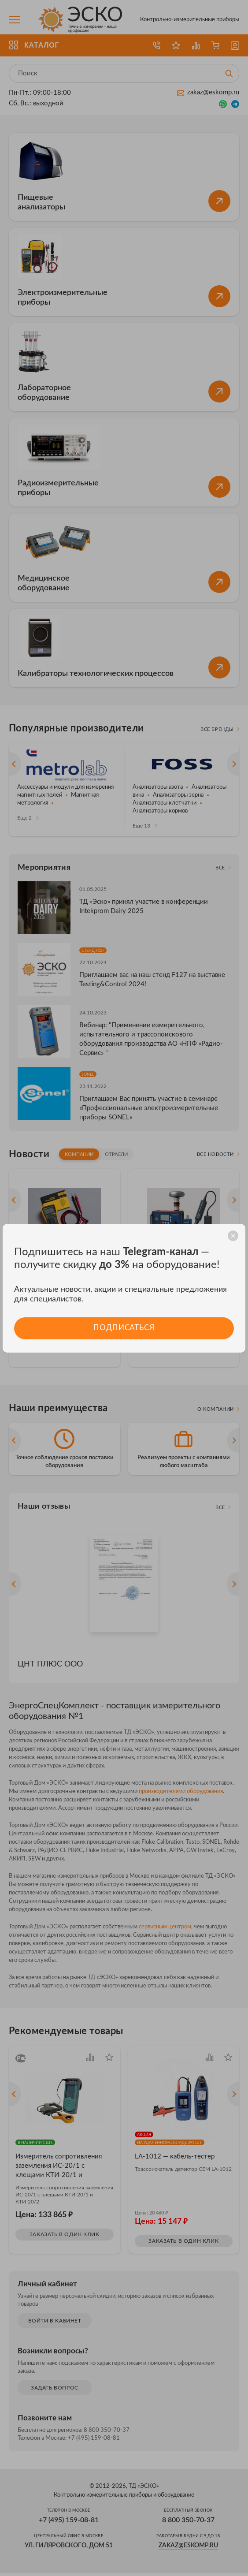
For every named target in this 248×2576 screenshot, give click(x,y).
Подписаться (124, 1328)
